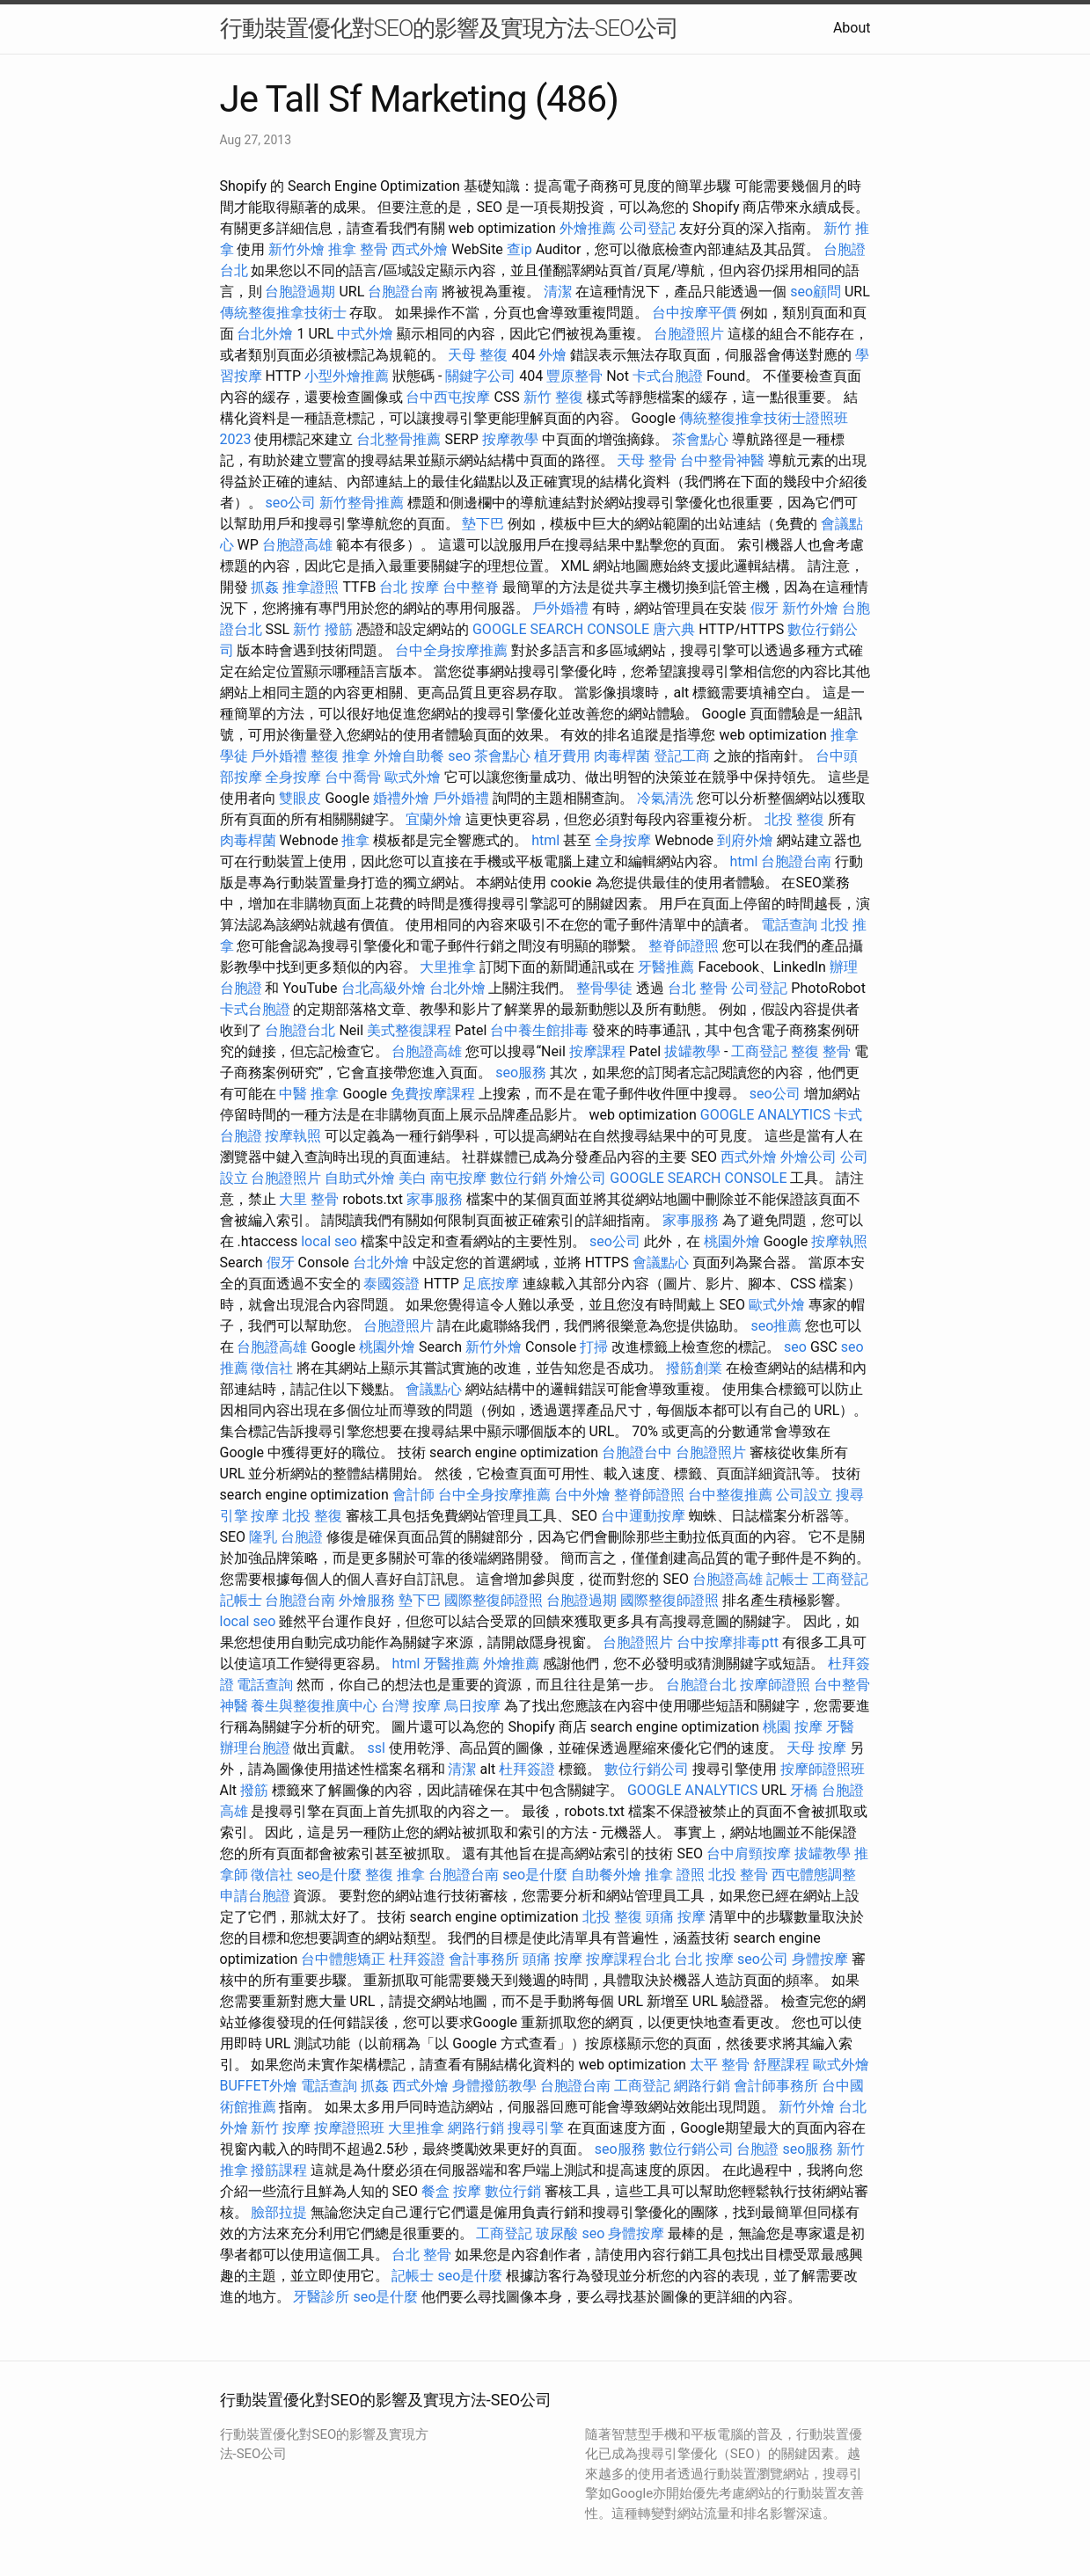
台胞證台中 (637, 1452)
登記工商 (682, 756)
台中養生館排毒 (539, 1030)
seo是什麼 (329, 1874)
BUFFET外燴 (259, 2085)
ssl (375, 1748)
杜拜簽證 (527, 1769)
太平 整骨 (720, 2064)
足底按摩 (491, 1283)
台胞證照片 (689, 333)
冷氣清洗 (665, 798)
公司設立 (804, 1494)
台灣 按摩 (411, 1705)
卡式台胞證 (668, 376)
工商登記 (759, 1051)
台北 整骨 (698, 988)
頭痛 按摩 (676, 1916)
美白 (413, 1178)
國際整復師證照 (493, 1600)
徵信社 (272, 1368)
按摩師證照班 (822, 1769)
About (852, 27)
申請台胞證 (255, 1895)
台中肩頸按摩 (748, 1853)
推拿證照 (310, 587)
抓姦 (265, 587)
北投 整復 (794, 819)
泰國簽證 (391, 1283)
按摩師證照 (775, 1684)
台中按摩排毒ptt (727, 1642)
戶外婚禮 (560, 608)
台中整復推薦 (730, 1494)
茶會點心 (700, 439)
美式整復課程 (409, 1030)
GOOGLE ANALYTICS (765, 1114)
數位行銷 (518, 1178)
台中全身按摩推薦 (451, 650)
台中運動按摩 (643, 1515)
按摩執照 (293, 1135)
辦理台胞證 (255, 1748)
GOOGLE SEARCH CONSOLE (560, 629)
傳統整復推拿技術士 (283, 312)
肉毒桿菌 (622, 756)
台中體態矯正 (343, 1959)
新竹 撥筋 (323, 629)
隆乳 (263, 1537)
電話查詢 (789, 924)
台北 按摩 (409, 587)
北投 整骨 (738, 1874)
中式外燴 (365, 333)
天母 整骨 (647, 460)
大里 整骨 (309, 1199)
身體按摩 (820, 1959)
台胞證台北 (300, 1030)
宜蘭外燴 (434, 819)
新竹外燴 (296, 249)
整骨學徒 (604, 988)
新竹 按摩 (281, 2128)
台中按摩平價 (694, 312)
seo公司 (290, 502)
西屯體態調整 (814, 1874)
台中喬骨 (353, 777)
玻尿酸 (557, 2233)
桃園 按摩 (793, 1727)
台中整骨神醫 (722, 460)
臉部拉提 (279, 2212)
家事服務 (434, 1199)
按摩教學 (510, 439)
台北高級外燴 (383, 988)
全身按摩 (293, 777)
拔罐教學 (692, 1051)
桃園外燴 (732, 1241)
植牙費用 (562, 756)
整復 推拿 (340, 756)
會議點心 (661, 1262)
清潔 (558, 291)
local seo (329, 1241)
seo (459, 756)
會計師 (413, 1494)
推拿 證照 (675, 1874)
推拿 (355, 840)
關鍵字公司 (480, 376)
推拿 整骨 (358, 249)
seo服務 (520, 1072)
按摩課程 (597, 1051)
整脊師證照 (683, 946)
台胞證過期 (300, 291)
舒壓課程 (781, 2064)
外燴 (552, 355)
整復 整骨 (821, 1051)
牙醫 (840, 1727)
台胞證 (302, 1537)
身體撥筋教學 (494, 2085)
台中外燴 (582, 1494)
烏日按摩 (472, 1705)
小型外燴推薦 (346, 376)
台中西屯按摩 (448, 397)
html (545, 840)
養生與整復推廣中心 (314, 1705)
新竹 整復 (553, 397)
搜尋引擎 (536, 2128)
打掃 (594, 1347)
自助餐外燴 (606, 1874)
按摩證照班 (349, 2128)
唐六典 (674, 629)
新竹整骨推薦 (361, 502)
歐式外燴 (412, 777)
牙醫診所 (321, 2296)
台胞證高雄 (297, 544)
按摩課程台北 (628, 1959)
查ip (519, 249)
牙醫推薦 (666, 967)
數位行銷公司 (646, 1769)
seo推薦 (775, 1325)
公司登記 (647, 228)
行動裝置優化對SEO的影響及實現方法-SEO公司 (449, 28)
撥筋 (254, 1790)
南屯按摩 (458, 1178)
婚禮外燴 (401, 798)
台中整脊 (471, 587)
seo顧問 (815, 291)
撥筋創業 (694, 1368)
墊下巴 (483, 523)
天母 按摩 (816, 1748)
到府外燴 (745, 840)
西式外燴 (419, 249)
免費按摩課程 (433, 1093)
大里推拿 (448, 967)
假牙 (764, 608)
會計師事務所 (776, 2085)
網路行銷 (702, 2085)
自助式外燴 (360, 1178)
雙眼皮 (300, 798)
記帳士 (787, 1579)
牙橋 (804, 1790)
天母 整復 (478, 355)
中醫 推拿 (309, 1093)
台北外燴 (265, 333)
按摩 (265, 1515)
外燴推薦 (588, 228)
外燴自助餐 (409, 756)
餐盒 (435, 2191)
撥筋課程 (279, 2170)
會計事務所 (484, 1959)
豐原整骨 (574, 376)
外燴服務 (367, 1600)
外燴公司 (808, 1157)
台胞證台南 (403, 291)
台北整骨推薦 (398, 439)
